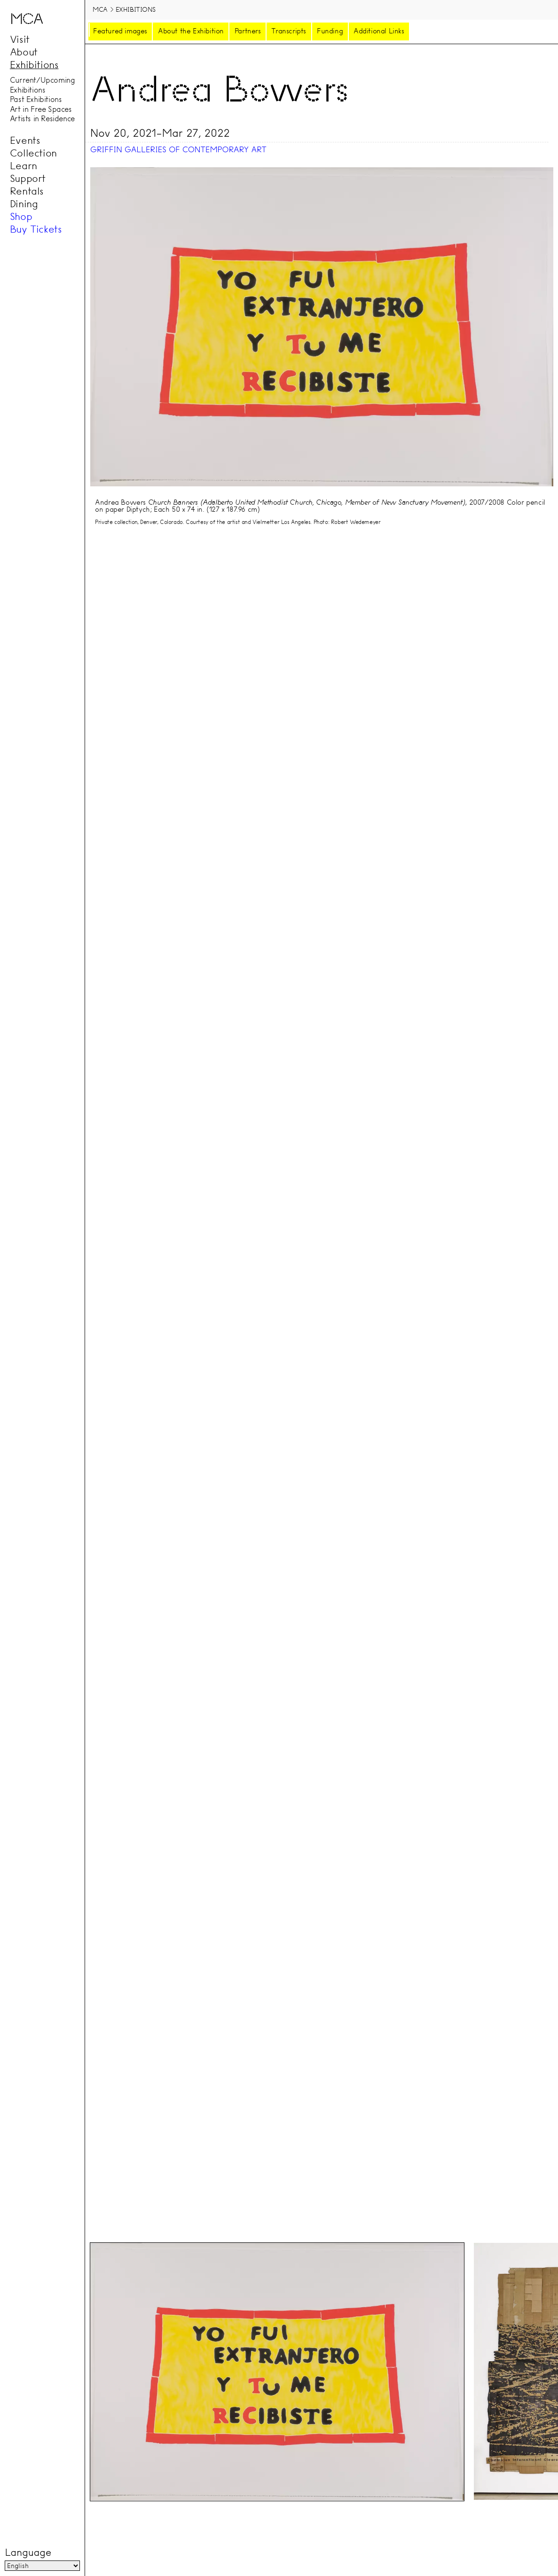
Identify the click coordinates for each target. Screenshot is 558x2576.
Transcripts (288, 31)
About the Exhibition (191, 31)
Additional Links (379, 31)
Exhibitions (34, 64)
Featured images (120, 31)
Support (28, 178)
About (24, 52)
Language (28, 2553)
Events (25, 140)
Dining (24, 203)
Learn (23, 165)
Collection (33, 153)
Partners (248, 31)
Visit (20, 39)
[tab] (277, 2371)
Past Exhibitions (36, 99)
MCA (100, 9)
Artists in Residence (42, 119)
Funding (330, 31)
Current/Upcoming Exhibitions (42, 85)
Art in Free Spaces (41, 109)
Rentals (27, 191)
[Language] (42, 2566)
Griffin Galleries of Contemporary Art (178, 150)
